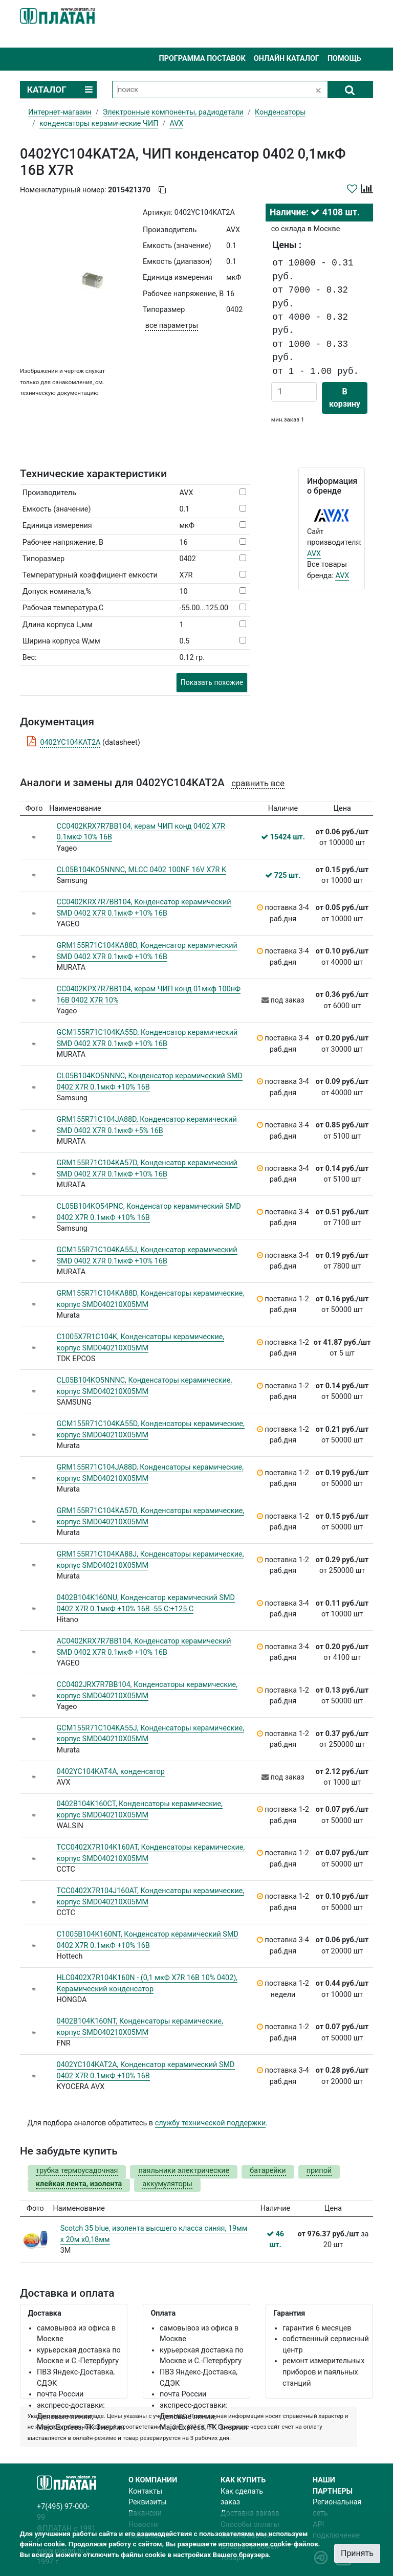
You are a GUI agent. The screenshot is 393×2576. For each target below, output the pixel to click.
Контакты (145, 2491)
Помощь (344, 58)
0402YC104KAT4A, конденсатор (111, 1771)
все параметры (171, 325)
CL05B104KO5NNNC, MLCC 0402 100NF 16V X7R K (142, 869)
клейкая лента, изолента (79, 2184)
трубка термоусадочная (77, 2170)
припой (319, 2170)
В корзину (344, 398)
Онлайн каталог (286, 58)
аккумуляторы (167, 2184)
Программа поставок (202, 58)
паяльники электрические (183, 2170)
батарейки (268, 2170)
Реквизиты (147, 2502)
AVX (314, 553)
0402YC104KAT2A (70, 742)
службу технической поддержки (210, 2123)
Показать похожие (212, 682)
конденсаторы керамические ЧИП (99, 123)
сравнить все (258, 783)
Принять (357, 2553)
